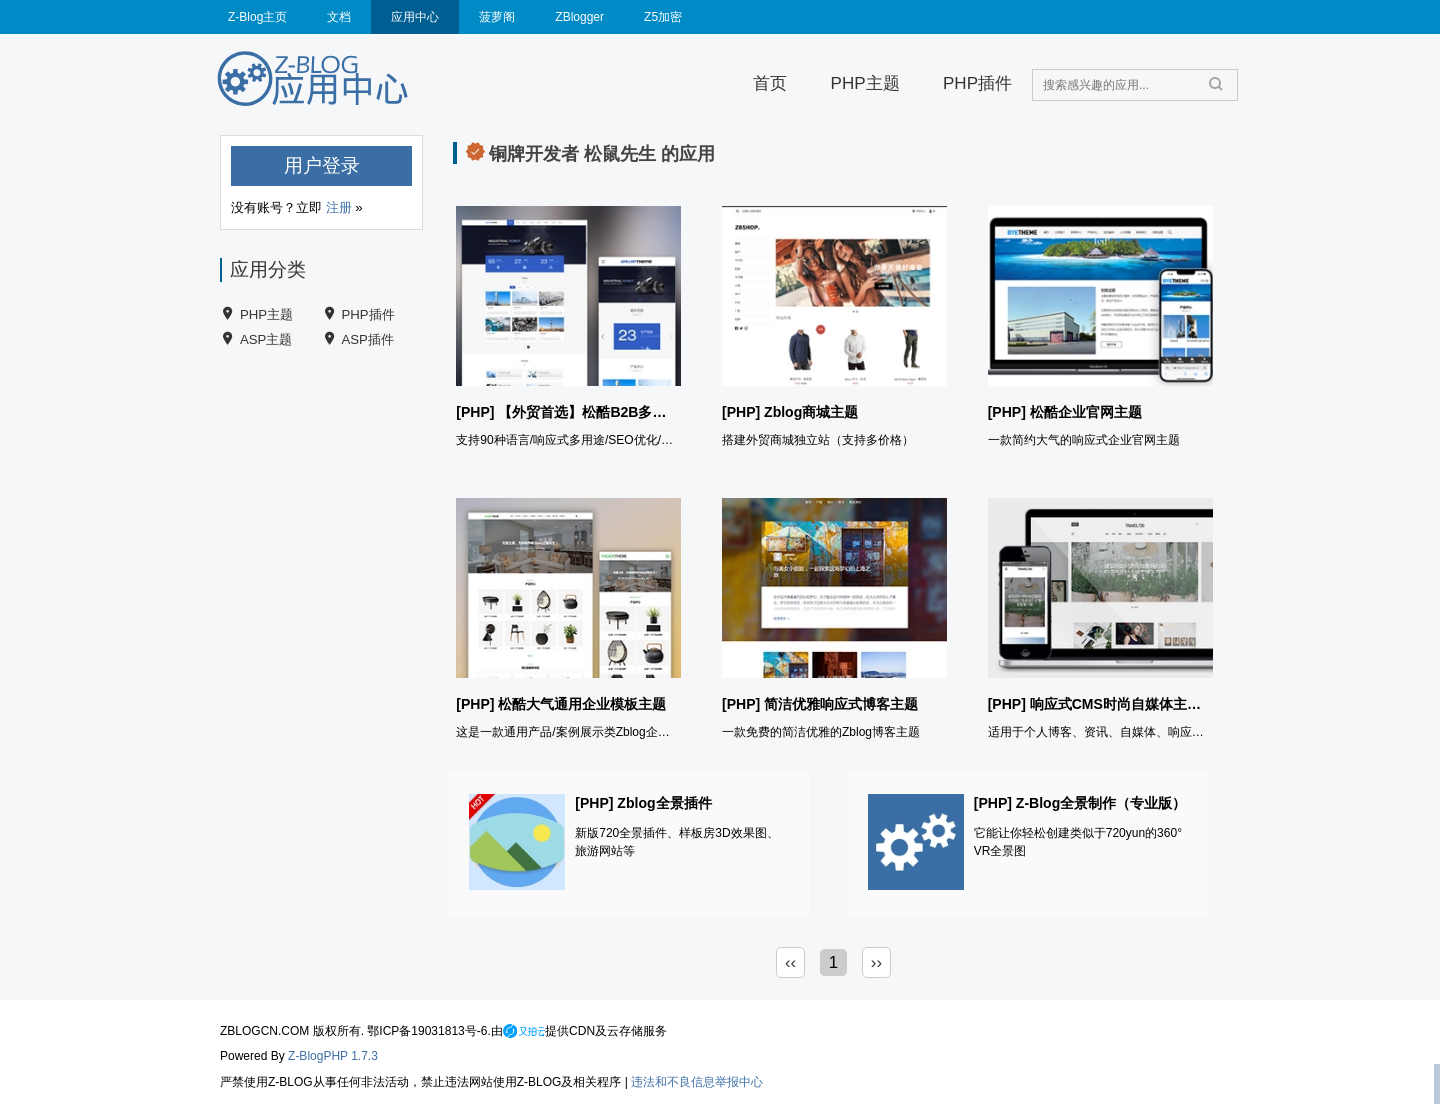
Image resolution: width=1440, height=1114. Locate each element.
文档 (339, 17)
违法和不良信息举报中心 (697, 1082)
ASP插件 (368, 339)
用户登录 (322, 165)
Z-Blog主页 (257, 17)
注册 (339, 207)
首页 (770, 83)
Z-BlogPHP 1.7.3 (333, 1056)
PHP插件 (977, 83)
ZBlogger (579, 17)
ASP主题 (266, 339)
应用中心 (415, 17)
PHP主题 (865, 83)
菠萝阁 (497, 17)
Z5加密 (663, 17)
